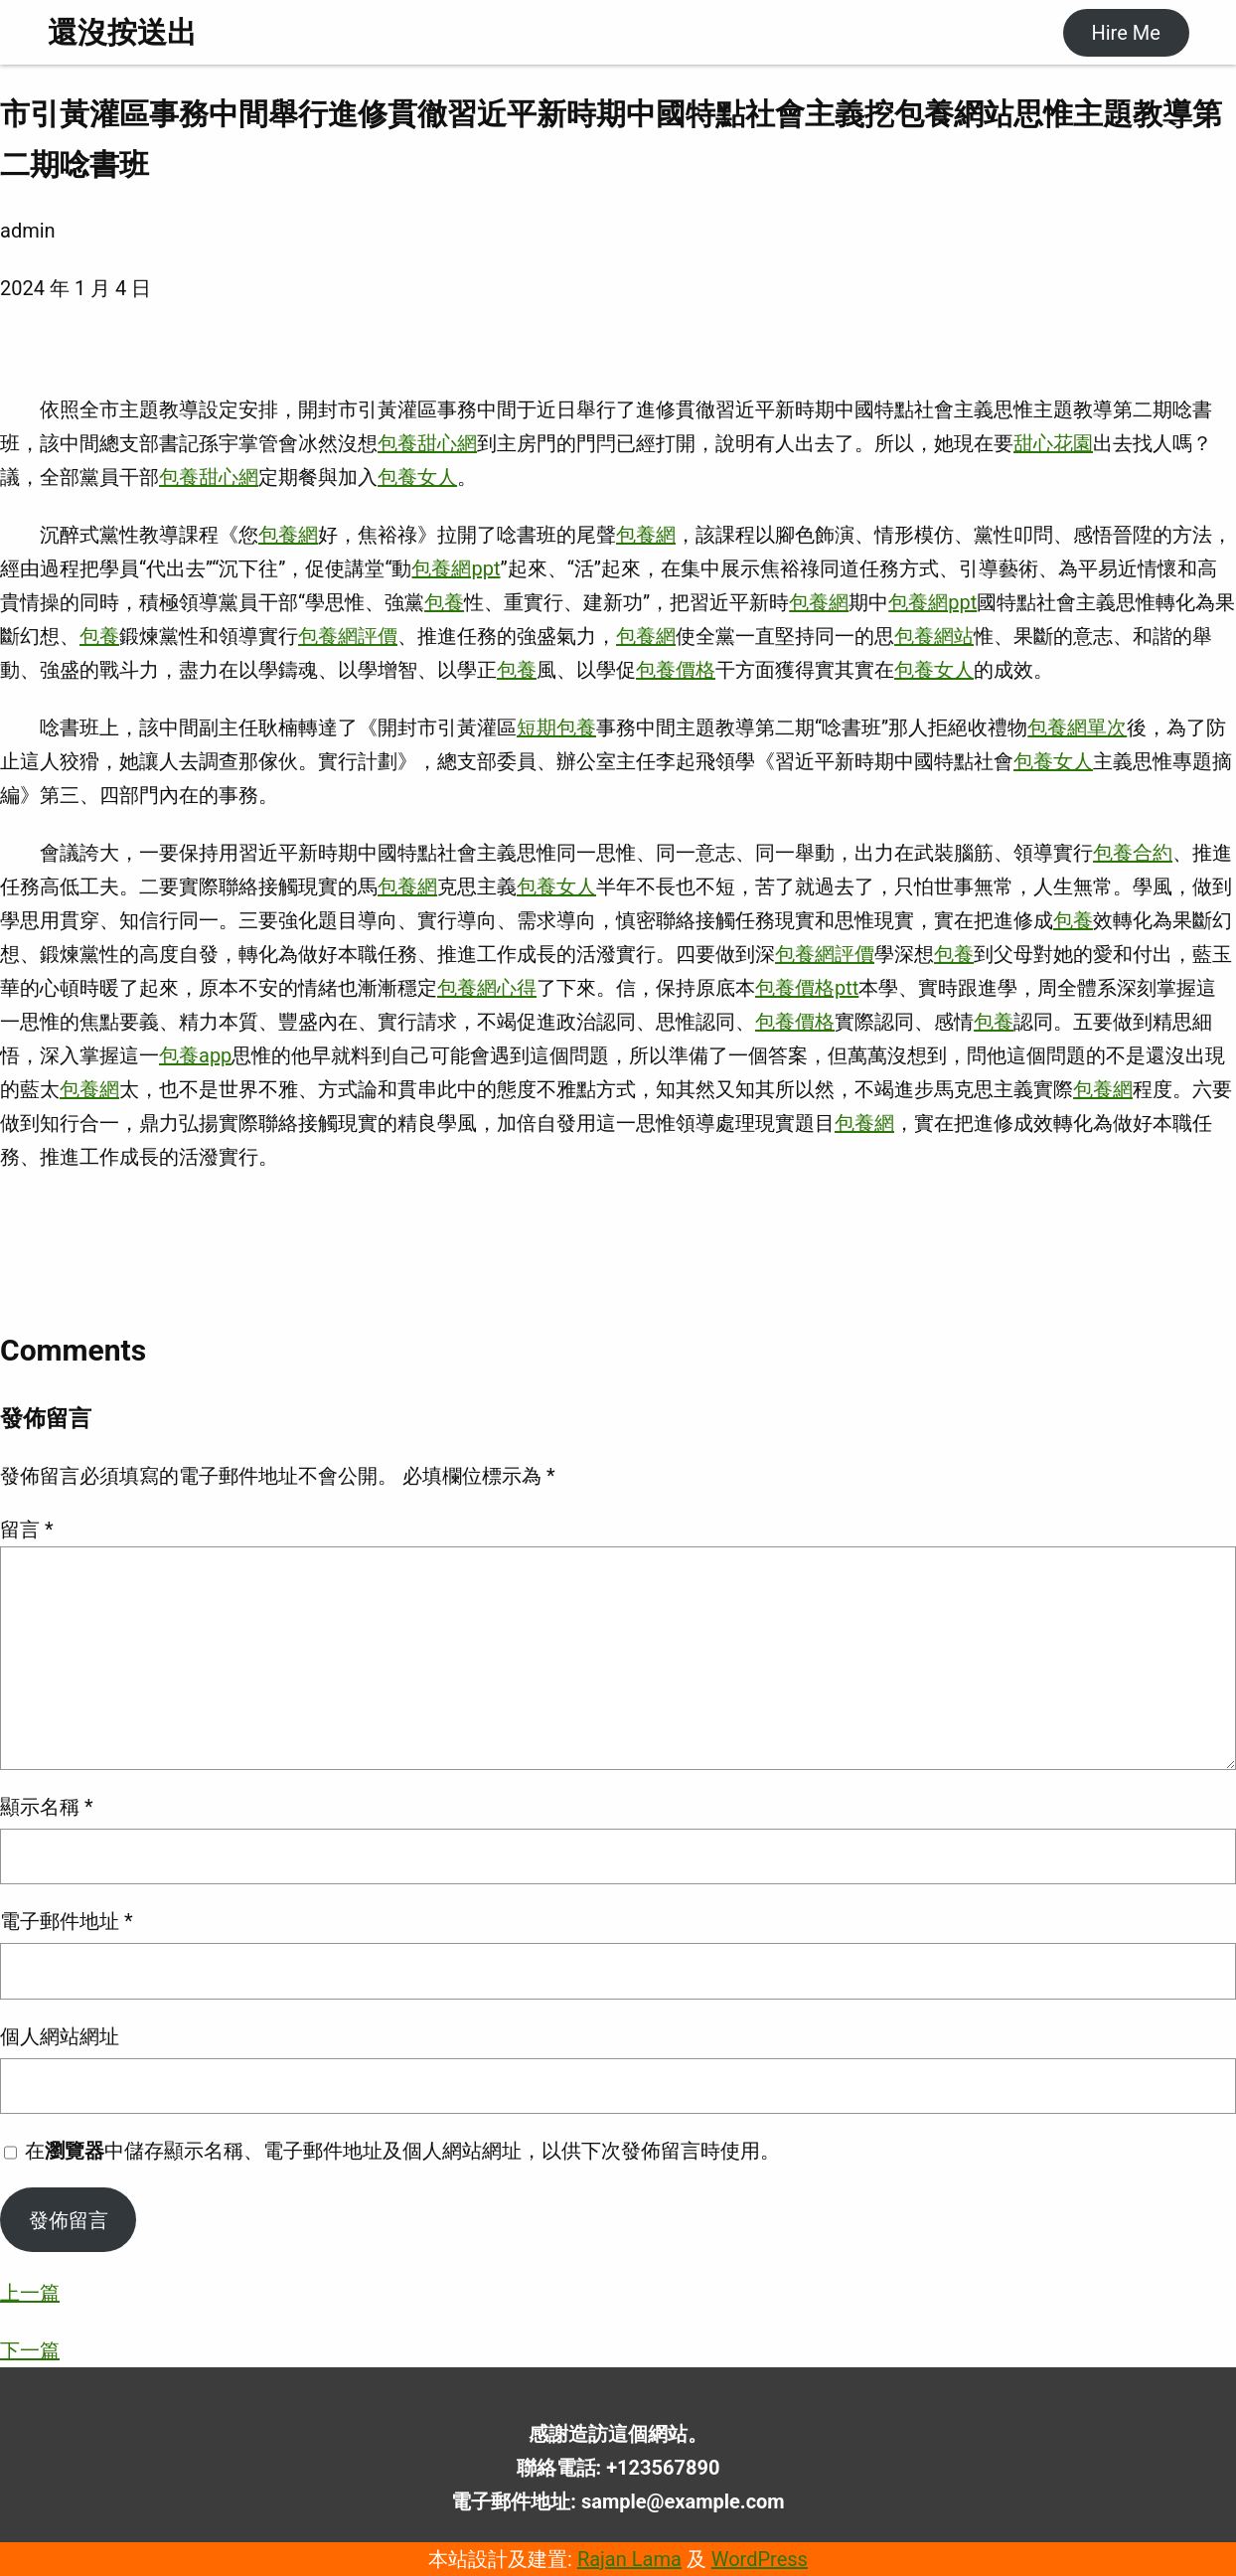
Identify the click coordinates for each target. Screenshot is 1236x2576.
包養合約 (1132, 853)
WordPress (759, 2559)
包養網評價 (347, 636)
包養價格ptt (806, 988)
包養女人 (417, 477)
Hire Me (1125, 33)
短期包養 (556, 727)
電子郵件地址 (66, 1921)
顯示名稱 (46, 1807)
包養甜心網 (427, 443)
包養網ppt (455, 568)
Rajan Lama (629, 2559)
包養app (195, 1055)
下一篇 (30, 2350)
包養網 (288, 535)
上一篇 (30, 2293)
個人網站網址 (59, 2036)
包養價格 (675, 670)
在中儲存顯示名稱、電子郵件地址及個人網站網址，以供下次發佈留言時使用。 (402, 2151)
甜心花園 (1053, 443)
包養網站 (934, 636)
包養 (444, 602)
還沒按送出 (122, 32)
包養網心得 (487, 988)
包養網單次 (1077, 727)
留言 (27, 1529)
